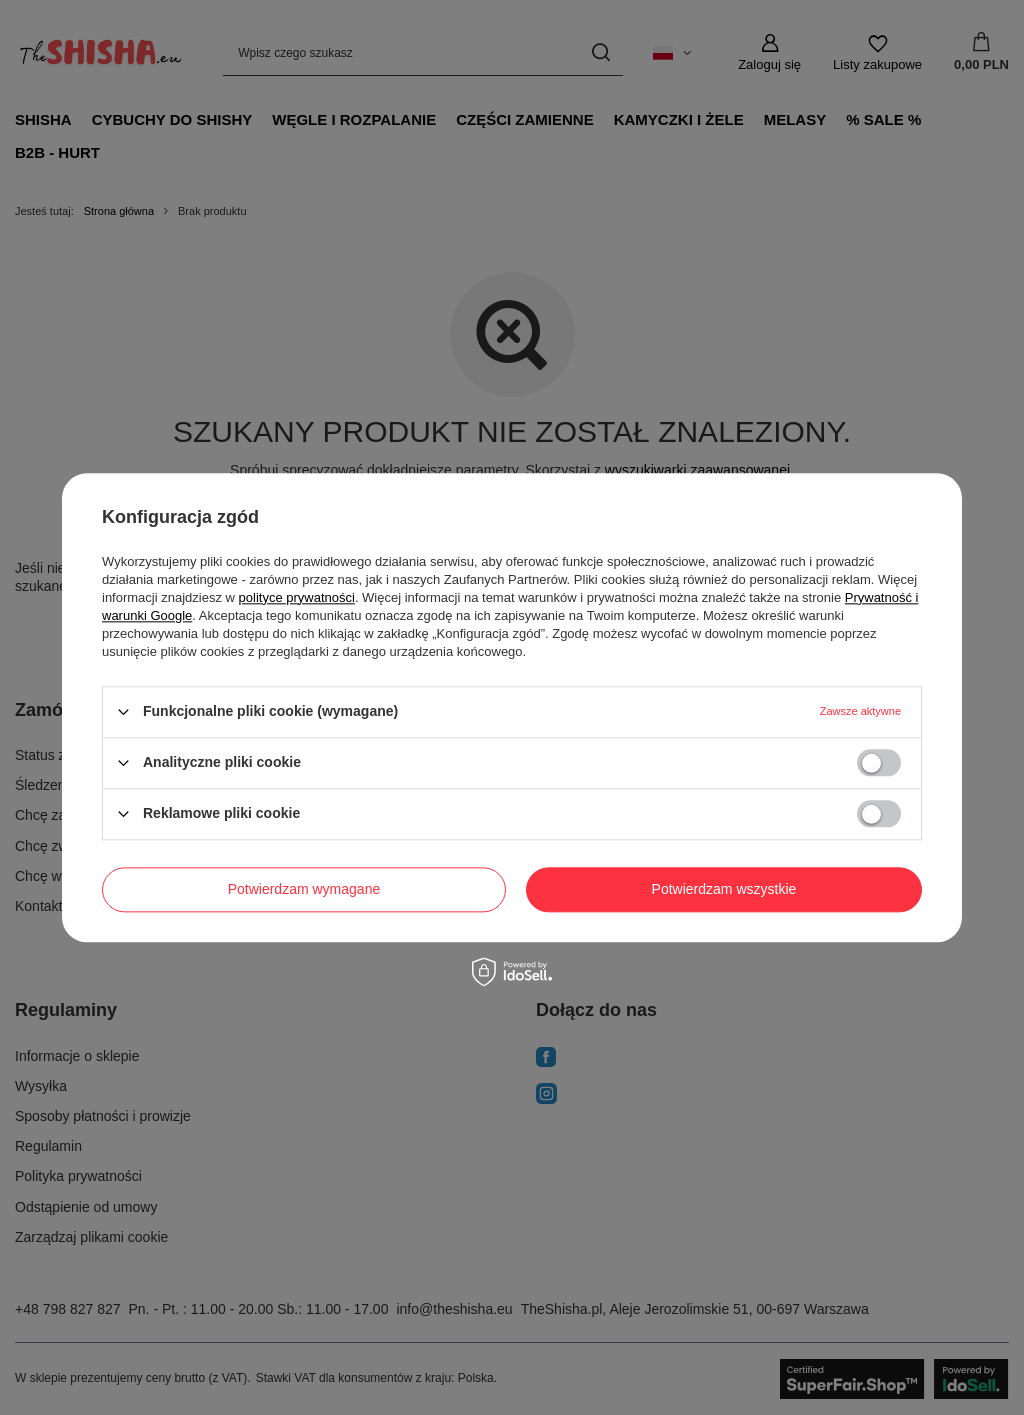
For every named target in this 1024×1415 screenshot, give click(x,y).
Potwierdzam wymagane (304, 889)
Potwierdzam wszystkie (724, 889)
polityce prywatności (297, 597)
